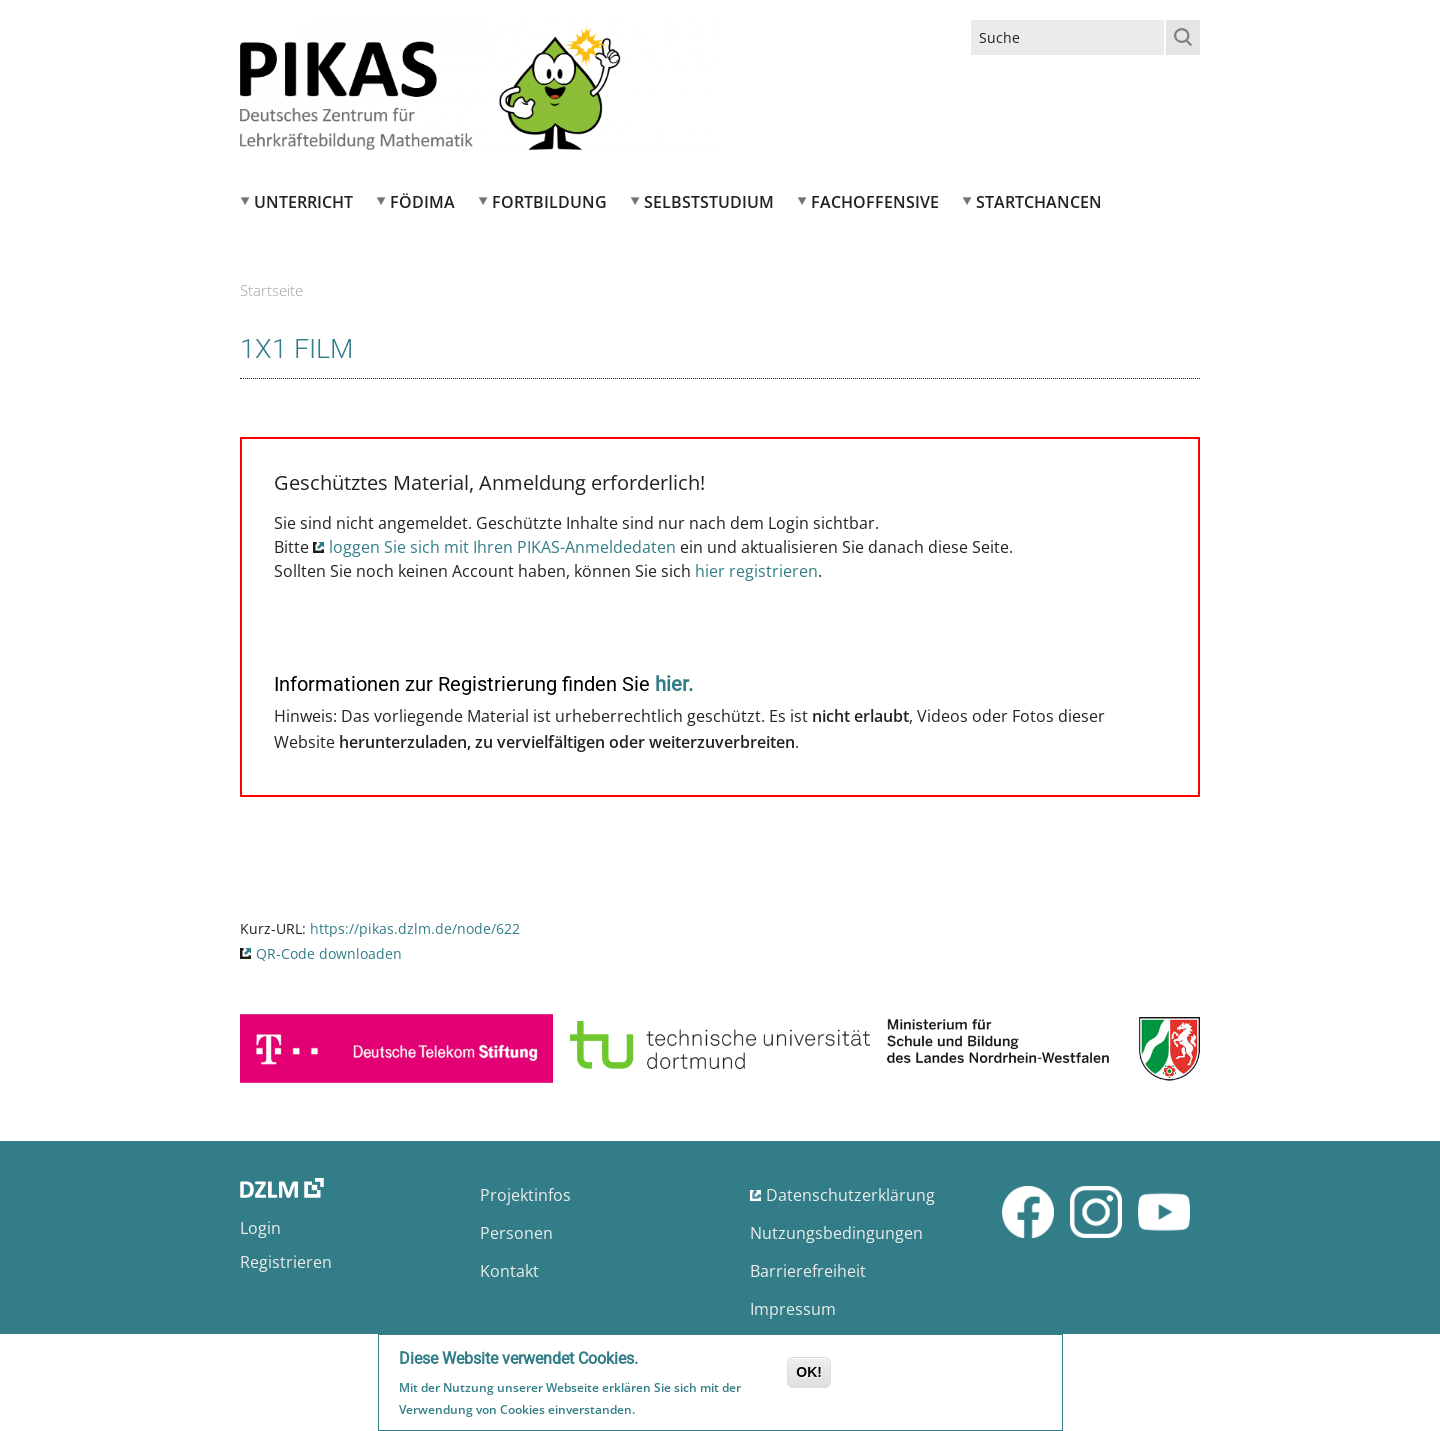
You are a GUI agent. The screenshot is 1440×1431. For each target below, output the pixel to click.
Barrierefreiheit (808, 1271)
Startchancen (1039, 202)
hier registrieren (756, 571)
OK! (809, 1374)
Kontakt (509, 1271)
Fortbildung (549, 202)
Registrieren (286, 1262)
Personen (516, 1233)
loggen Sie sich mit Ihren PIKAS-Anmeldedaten (502, 547)
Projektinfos (525, 1195)
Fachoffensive (875, 202)
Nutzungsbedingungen (836, 1233)
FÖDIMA (422, 202)
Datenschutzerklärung (850, 1195)
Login (260, 1228)
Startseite (271, 290)
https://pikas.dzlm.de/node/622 (415, 928)
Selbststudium (709, 202)
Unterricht (303, 202)
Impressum (793, 1309)
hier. (674, 684)
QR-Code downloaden (329, 953)
